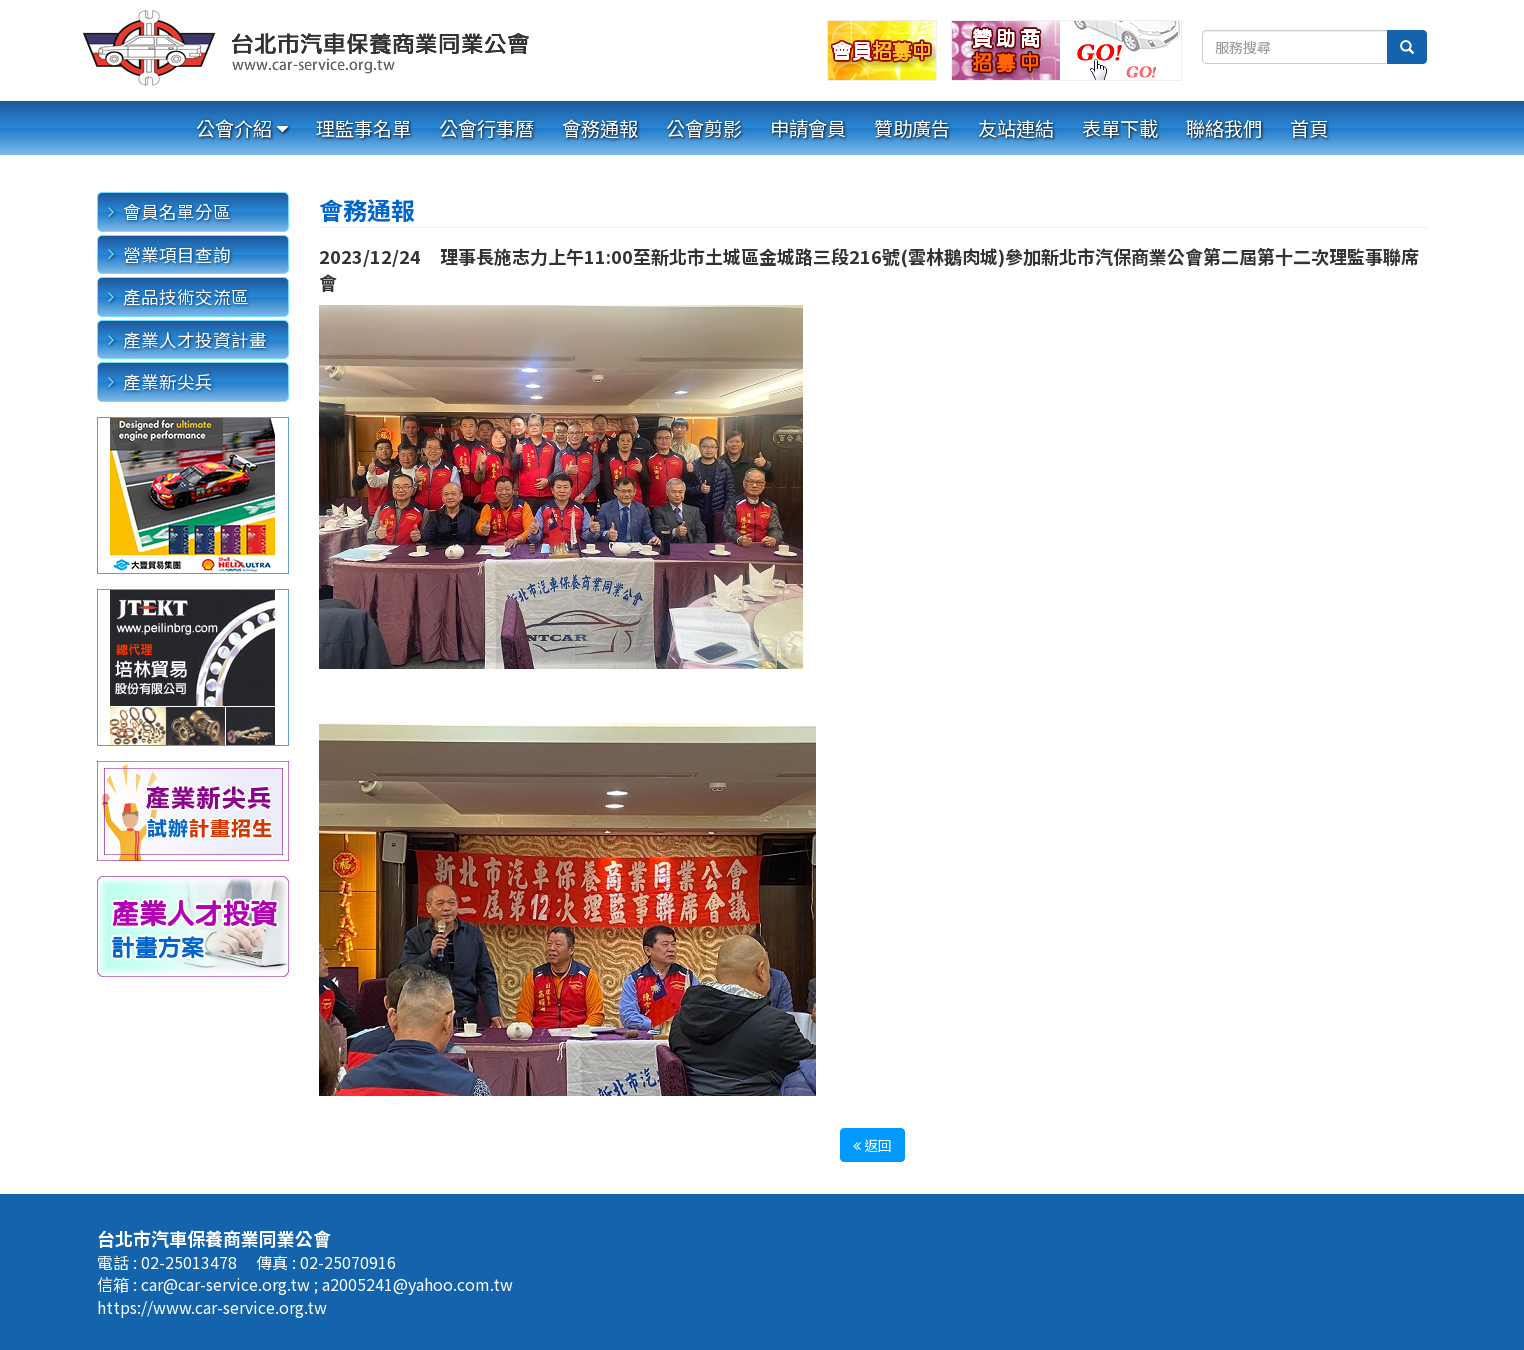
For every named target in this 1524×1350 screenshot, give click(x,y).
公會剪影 (704, 128)
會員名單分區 (177, 211)
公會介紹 (234, 128)
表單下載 (1120, 128)
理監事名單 (363, 128)
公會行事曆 (486, 128)
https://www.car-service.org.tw (212, 1307)
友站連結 (1016, 128)
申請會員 (808, 128)
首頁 (1309, 128)
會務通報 (600, 128)
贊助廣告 (912, 128)
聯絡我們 (1224, 128)
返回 (872, 1145)
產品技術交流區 (186, 296)
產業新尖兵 (168, 381)
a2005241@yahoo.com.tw (417, 1284)
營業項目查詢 (177, 254)
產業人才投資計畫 (195, 339)
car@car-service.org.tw (227, 1284)
